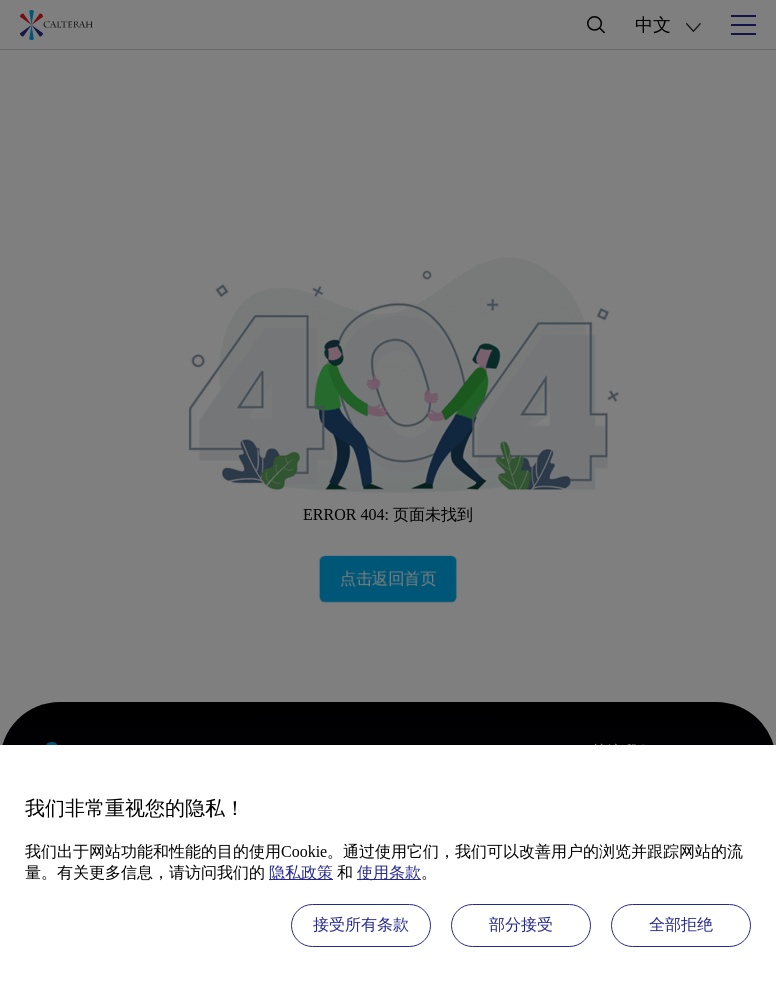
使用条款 (389, 872)
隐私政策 (301, 872)
